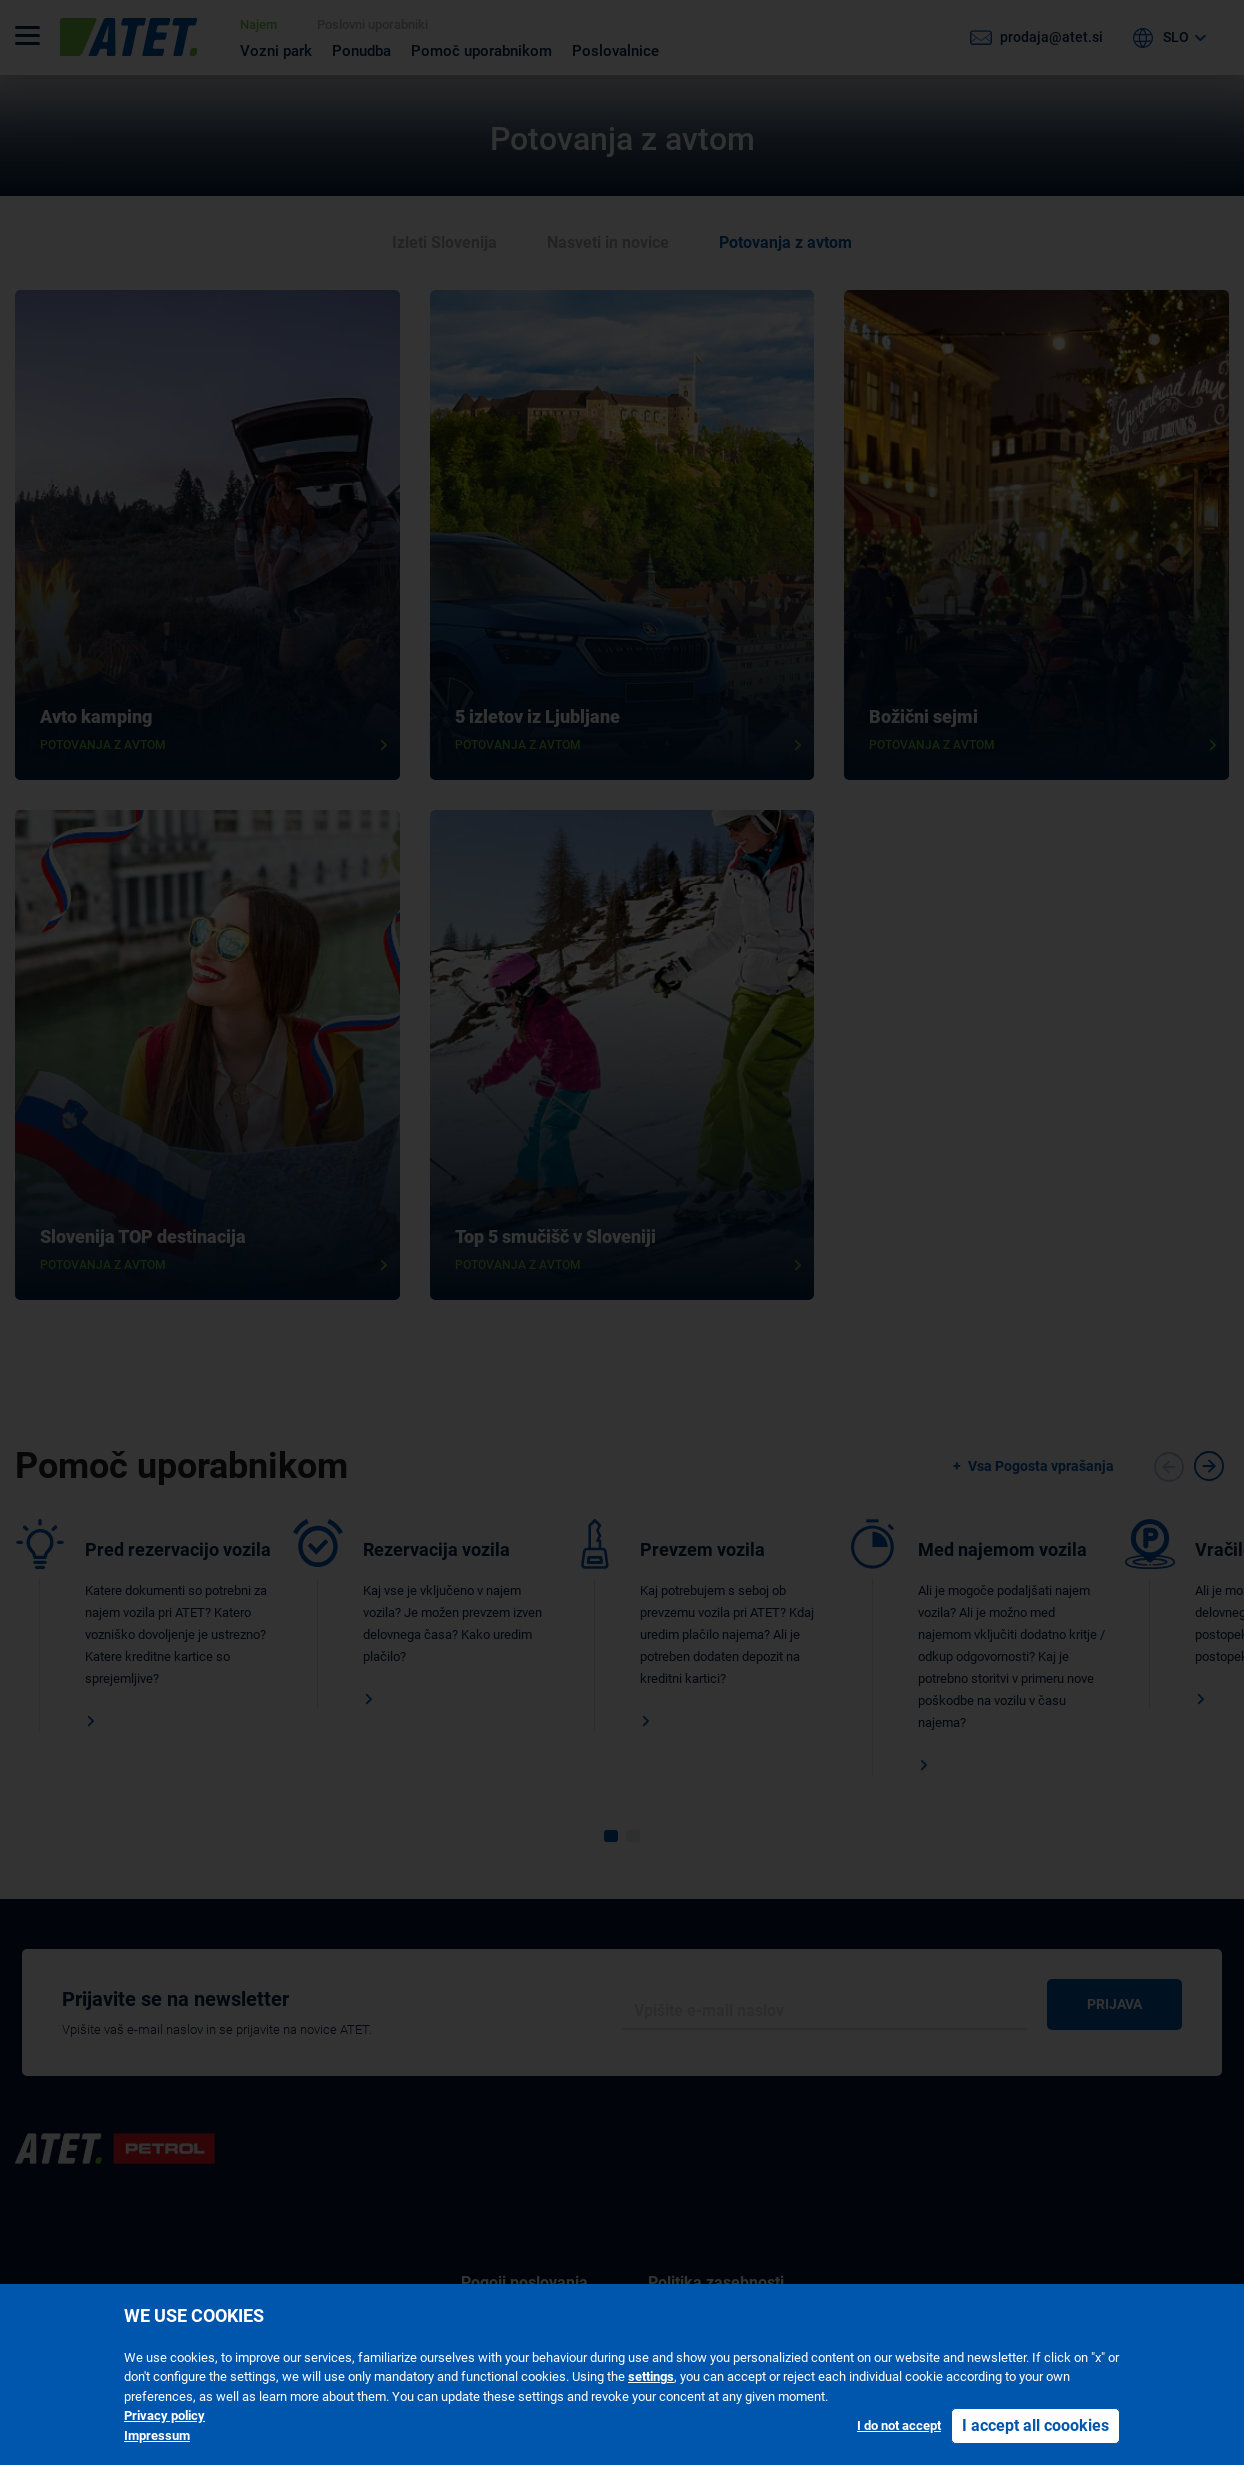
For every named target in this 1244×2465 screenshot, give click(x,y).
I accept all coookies (1035, 2425)
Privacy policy (164, 2415)
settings (651, 2376)
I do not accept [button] (899, 2425)
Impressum (157, 2435)
